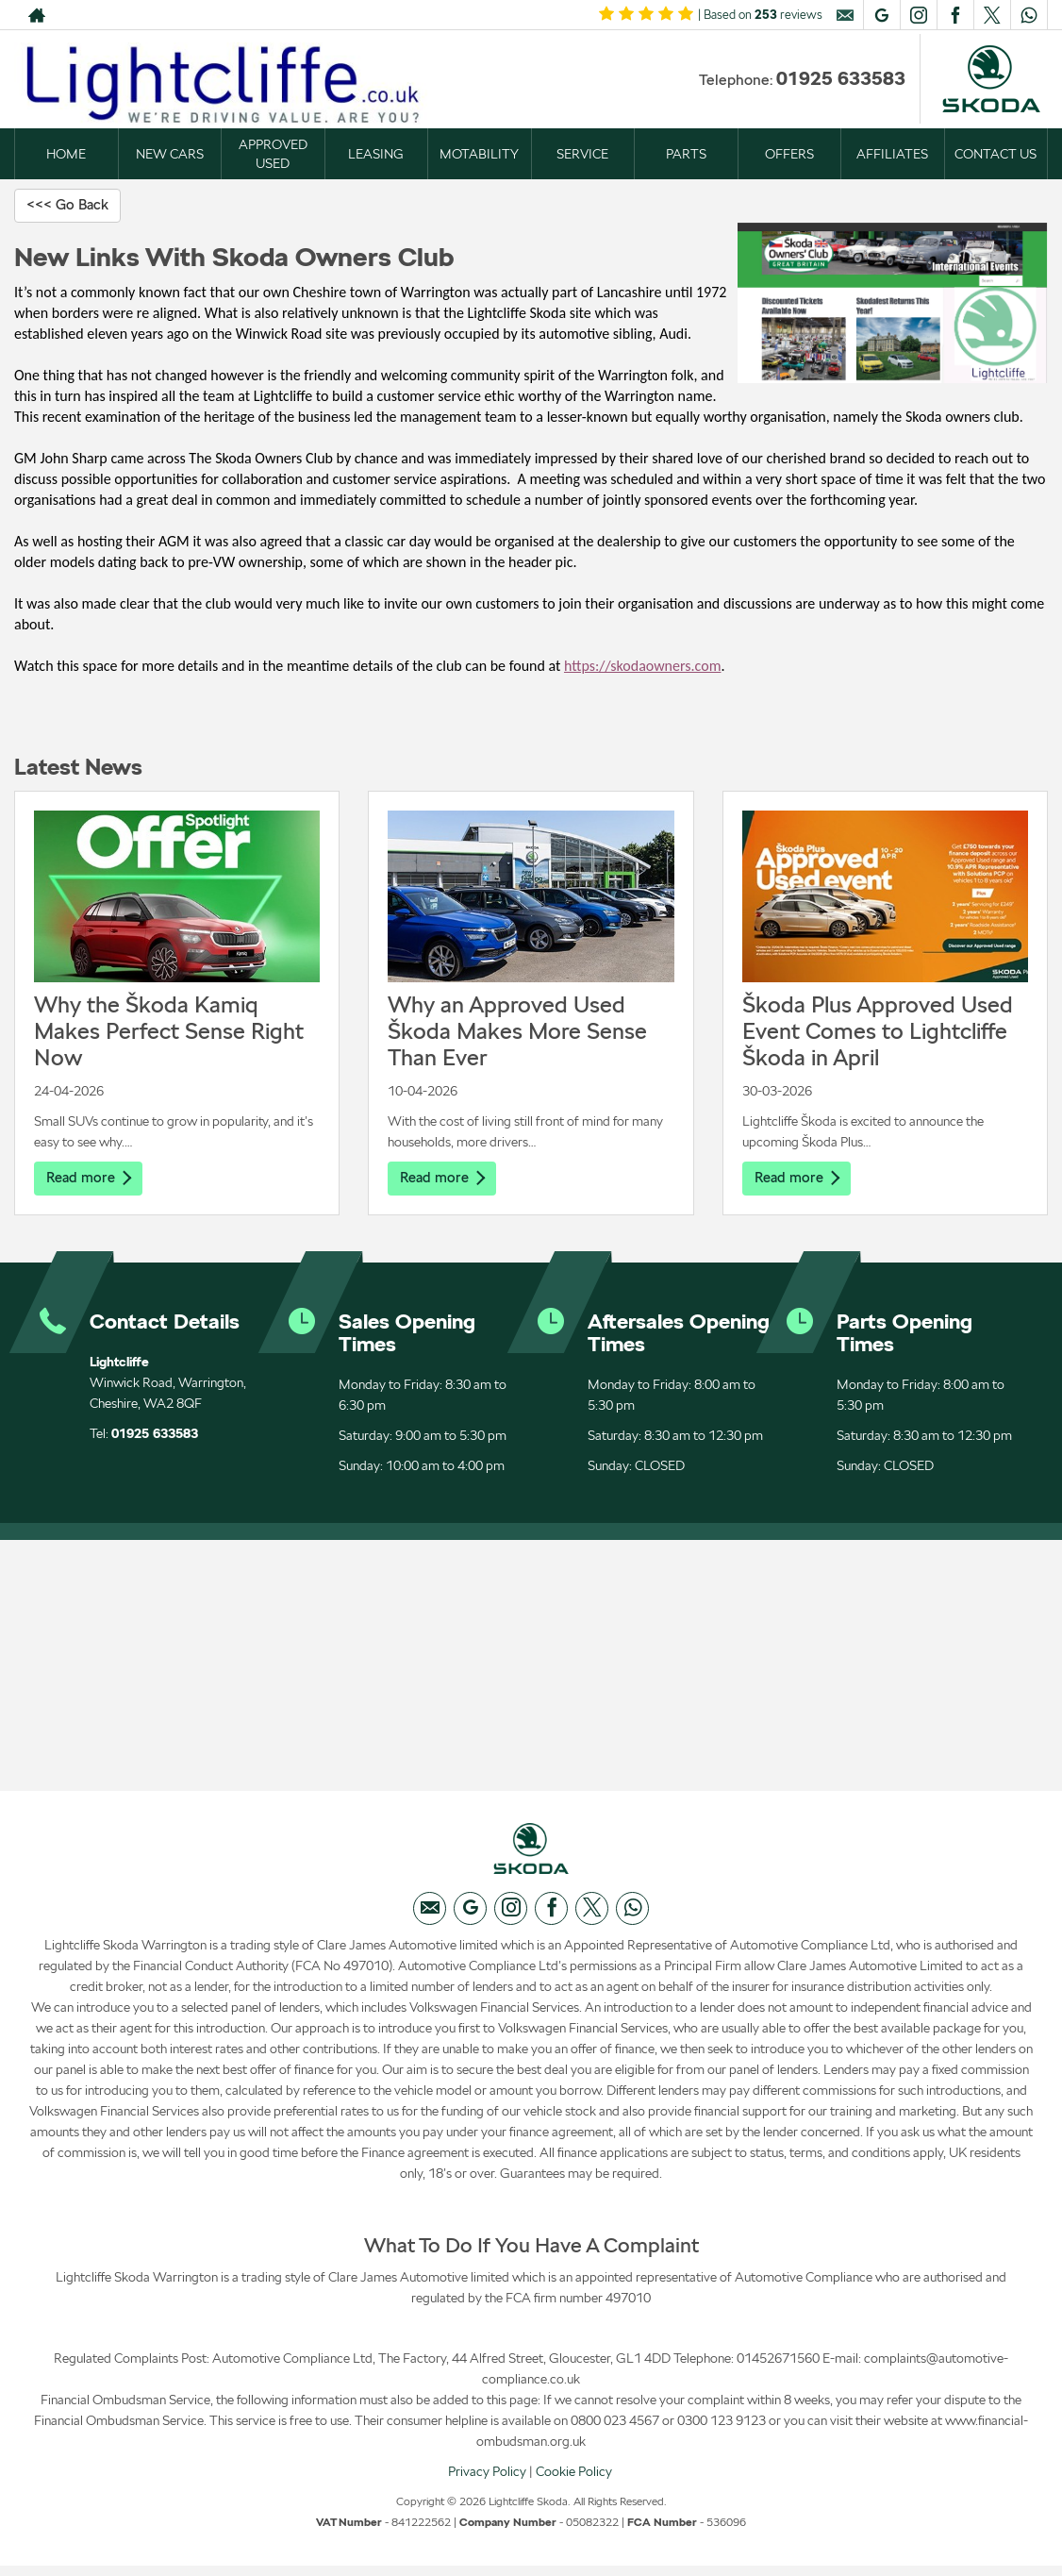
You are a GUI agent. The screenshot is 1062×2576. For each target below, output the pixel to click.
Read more (90, 1179)
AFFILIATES (892, 153)
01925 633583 (840, 78)
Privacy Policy (487, 2480)
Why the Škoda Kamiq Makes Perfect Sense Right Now (169, 1032)
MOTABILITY (479, 153)
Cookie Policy (574, 2480)
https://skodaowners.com (642, 667)
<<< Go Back (70, 205)
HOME (66, 153)
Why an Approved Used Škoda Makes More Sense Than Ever (517, 1032)
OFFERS (789, 153)
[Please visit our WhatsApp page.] (1028, 15)
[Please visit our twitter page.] (991, 15)
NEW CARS (170, 153)
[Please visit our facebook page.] (955, 15)
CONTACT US (995, 153)
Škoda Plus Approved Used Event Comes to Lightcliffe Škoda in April (877, 1032)
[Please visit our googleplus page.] (881, 15)
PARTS (686, 153)
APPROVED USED (273, 154)
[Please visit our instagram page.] (918, 15)
